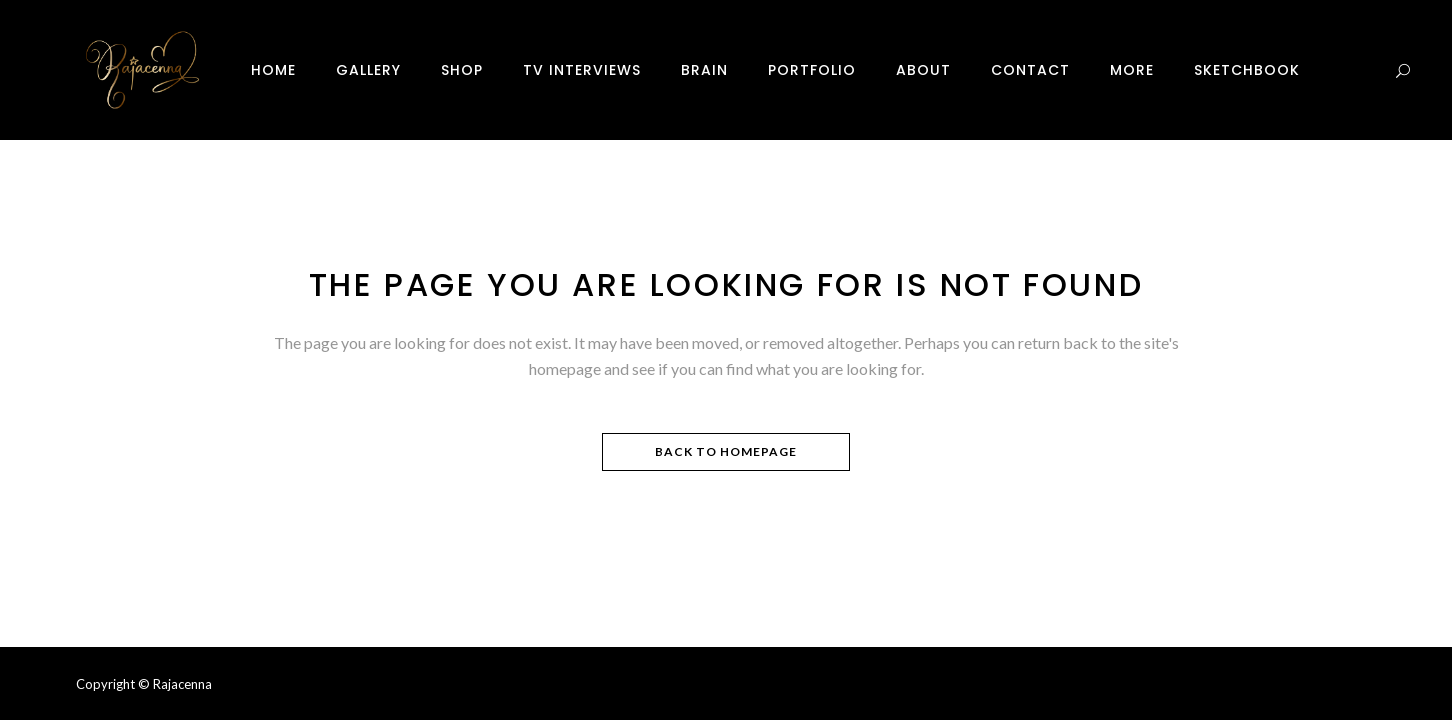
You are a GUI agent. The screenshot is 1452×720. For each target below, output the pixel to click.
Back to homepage (726, 451)
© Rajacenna (175, 684)
